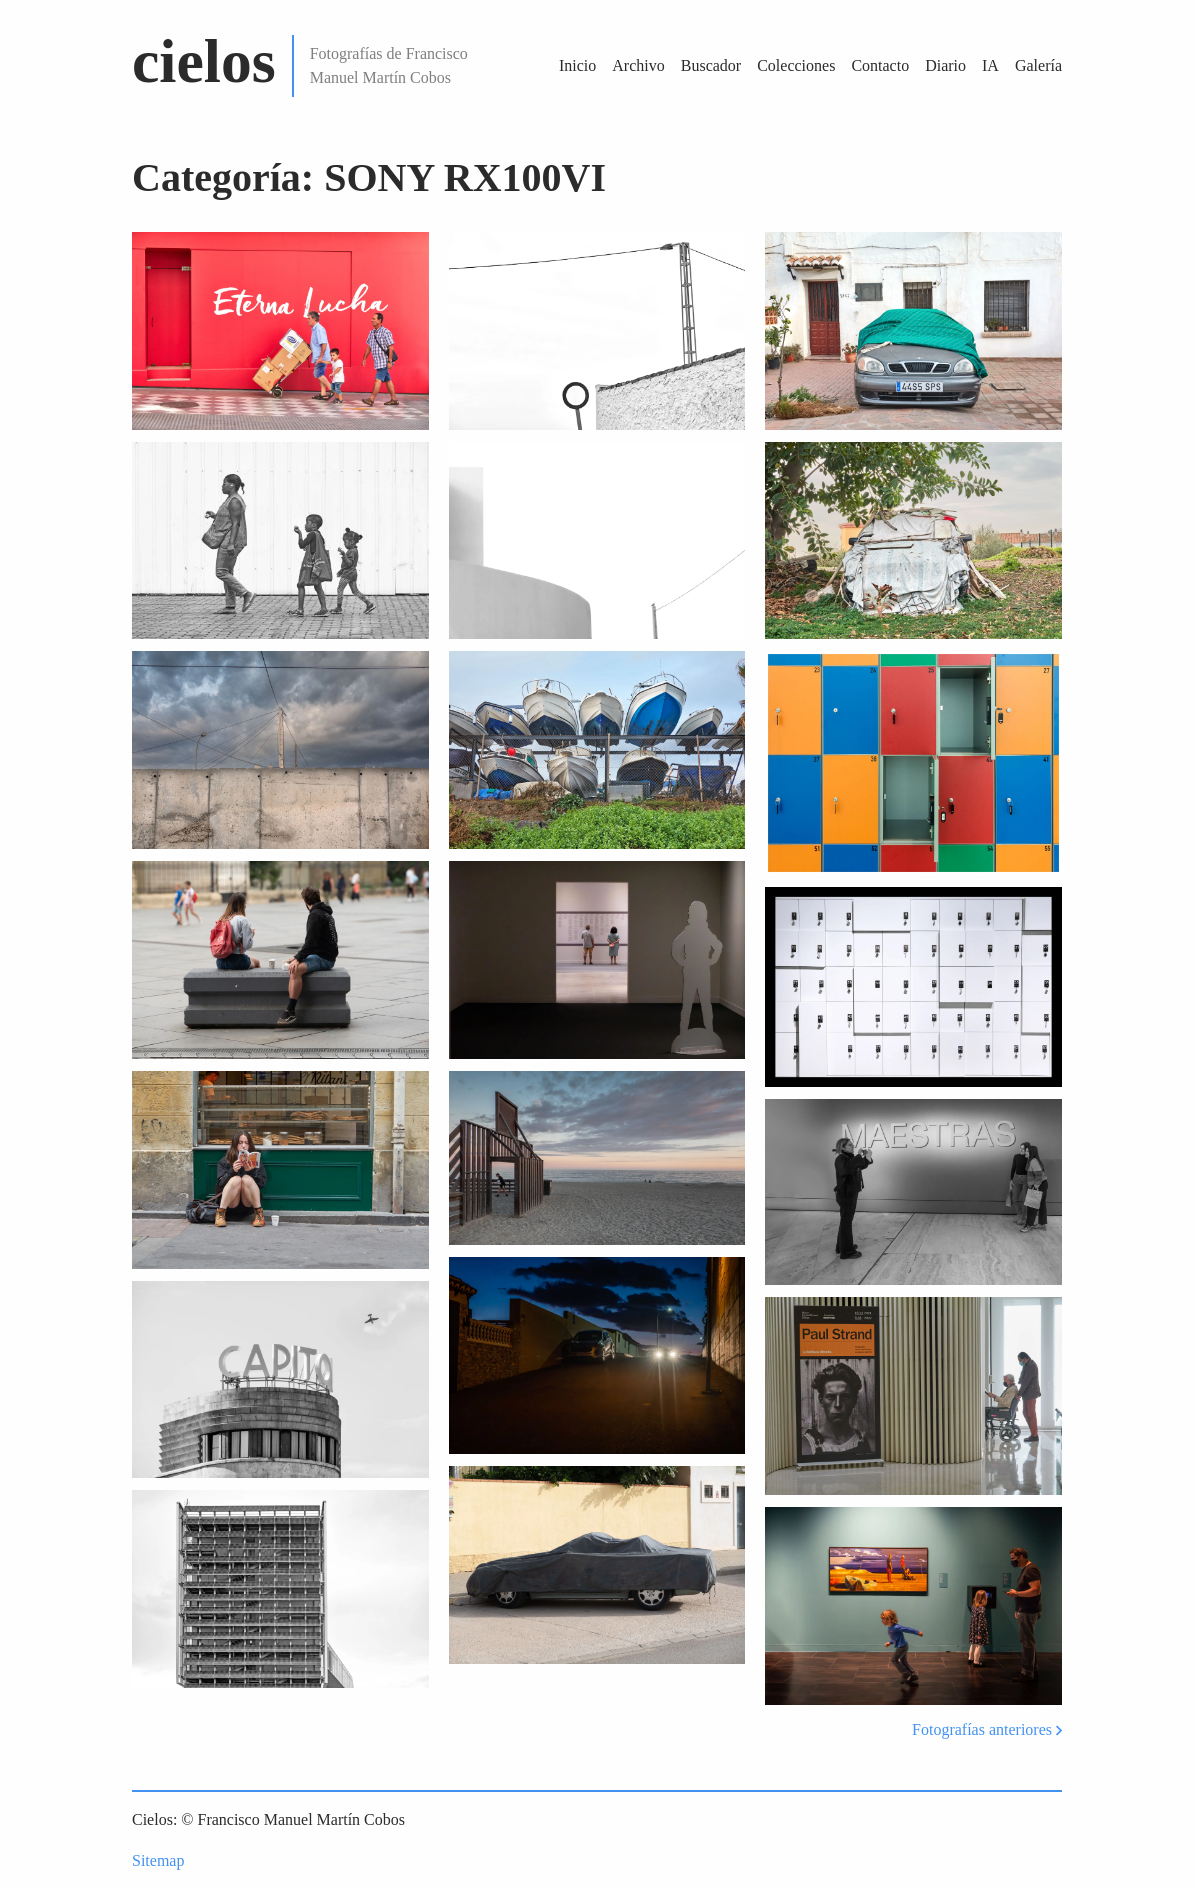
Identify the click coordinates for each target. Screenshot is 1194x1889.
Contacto (880, 65)
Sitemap (158, 1860)
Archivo (638, 65)
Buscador (711, 65)
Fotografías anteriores (987, 1729)
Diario (945, 65)
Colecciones (796, 65)
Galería (1038, 65)
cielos (204, 61)
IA (990, 65)
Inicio (577, 65)
